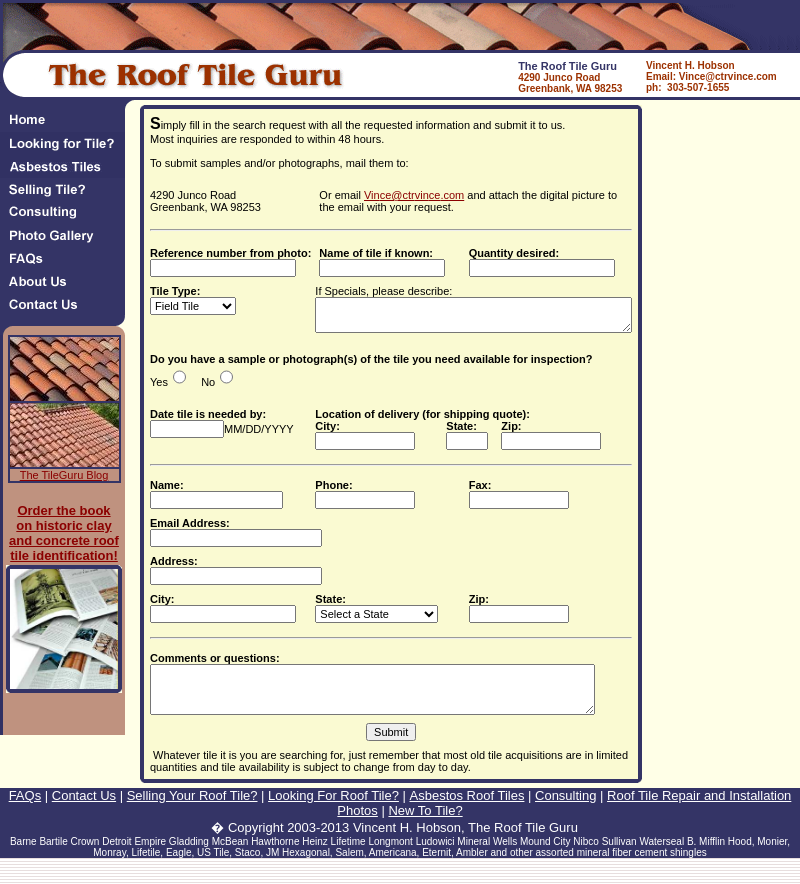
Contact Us (84, 810)
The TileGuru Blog (64, 475)
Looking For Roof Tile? (333, 810)
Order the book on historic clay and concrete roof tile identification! (64, 533)
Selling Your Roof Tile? (192, 810)
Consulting (565, 810)
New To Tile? (425, 825)
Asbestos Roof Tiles (467, 810)
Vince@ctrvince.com (414, 195)
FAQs (25, 810)
